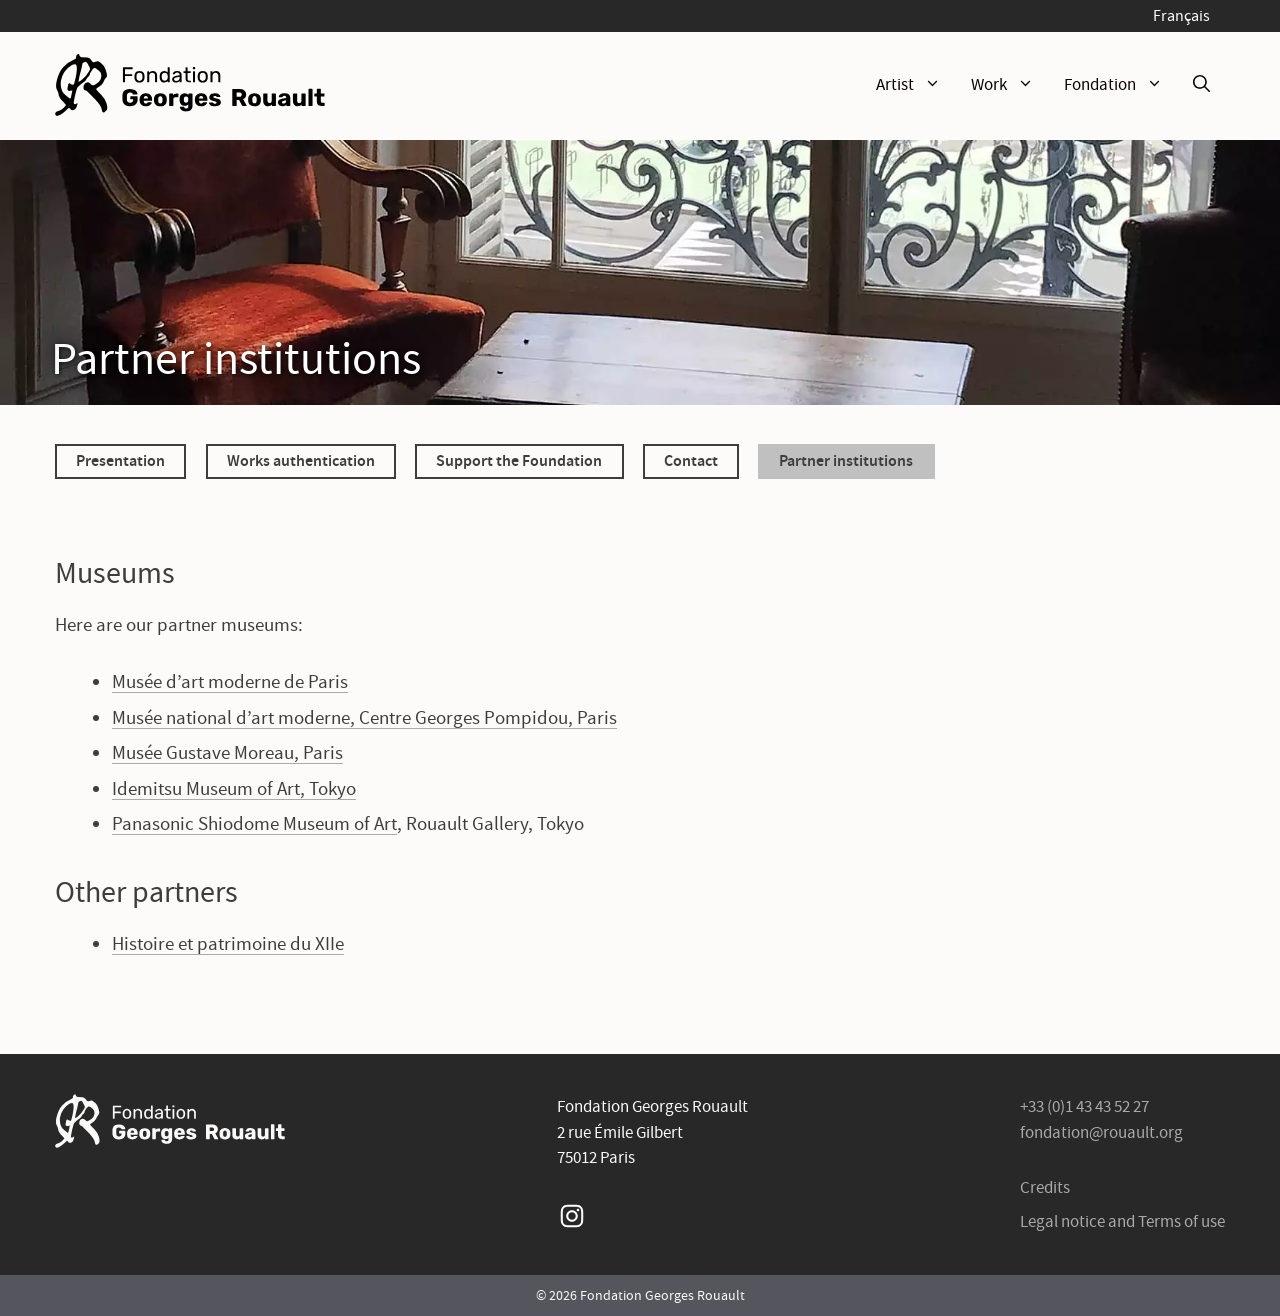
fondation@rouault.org (1101, 1132)
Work (1010, 85)
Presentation (120, 460)
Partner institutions (846, 460)
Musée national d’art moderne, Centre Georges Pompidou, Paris (364, 717)
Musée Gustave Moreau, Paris (227, 752)
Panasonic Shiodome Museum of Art (254, 823)
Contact (691, 460)
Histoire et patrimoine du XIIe (228, 943)
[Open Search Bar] (1201, 85)
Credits (1045, 1187)
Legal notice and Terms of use (1122, 1221)
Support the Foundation (519, 460)
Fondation (1121, 85)
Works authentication (301, 460)
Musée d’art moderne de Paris (230, 681)
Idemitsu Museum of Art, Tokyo (234, 788)
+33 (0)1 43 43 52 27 (1084, 1106)
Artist (916, 85)
